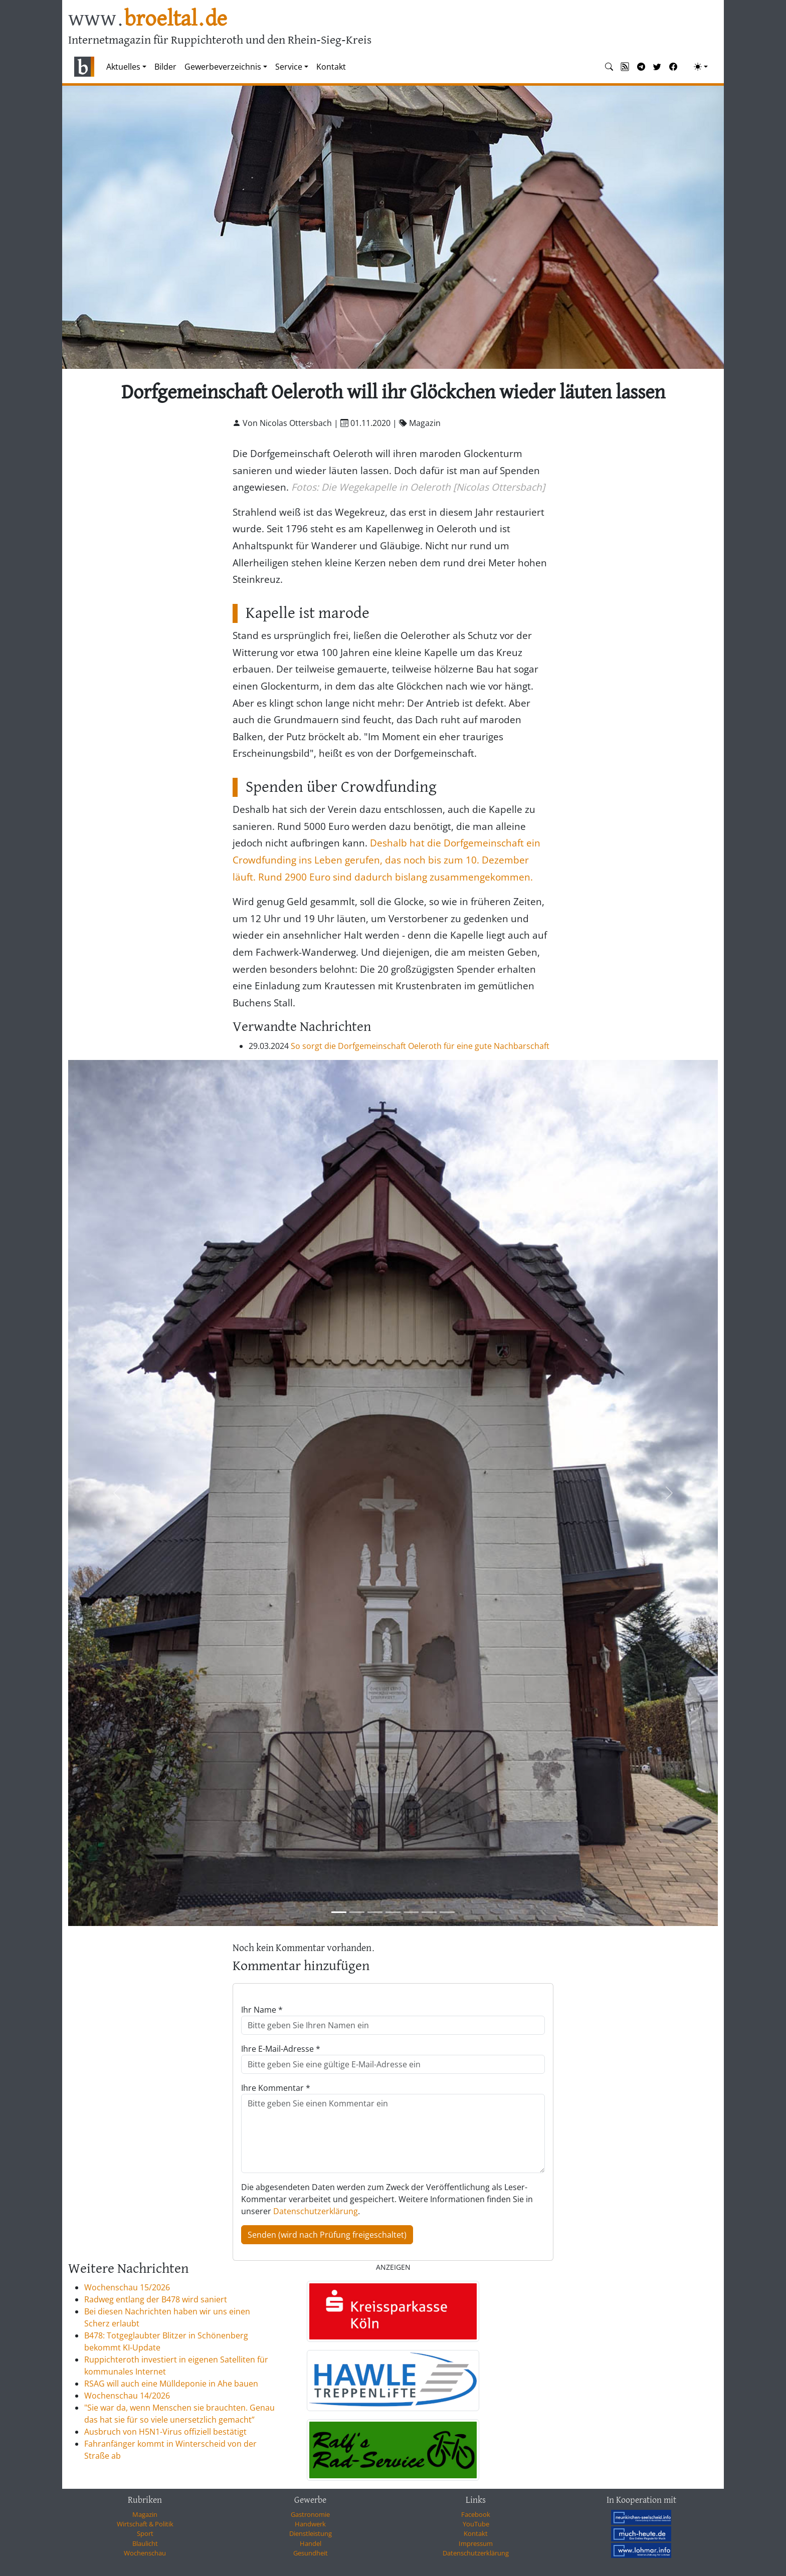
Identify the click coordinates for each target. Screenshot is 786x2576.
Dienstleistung (310, 2533)
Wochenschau (145, 2552)
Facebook (475, 2514)
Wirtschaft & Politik (145, 2523)
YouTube (476, 2523)
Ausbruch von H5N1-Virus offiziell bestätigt (165, 2431)
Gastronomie (310, 2514)
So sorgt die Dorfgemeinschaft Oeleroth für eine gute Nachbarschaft (420, 1045)
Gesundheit (310, 2552)
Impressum (476, 2543)
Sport (145, 2533)
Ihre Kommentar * (275, 2087)
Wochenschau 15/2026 (127, 2287)
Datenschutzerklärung (315, 2211)
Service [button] (288, 66)
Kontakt (331, 66)
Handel (310, 2543)
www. (147, 19)
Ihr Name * (262, 2009)
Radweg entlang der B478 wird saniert (155, 2299)
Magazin (144, 2514)
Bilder (165, 66)
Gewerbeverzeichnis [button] (222, 66)
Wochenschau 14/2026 (127, 2395)
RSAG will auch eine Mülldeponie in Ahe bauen (171, 2383)
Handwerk (310, 2523)
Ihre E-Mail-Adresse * (280, 2048)
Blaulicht (145, 2543)
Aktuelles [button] (123, 66)
